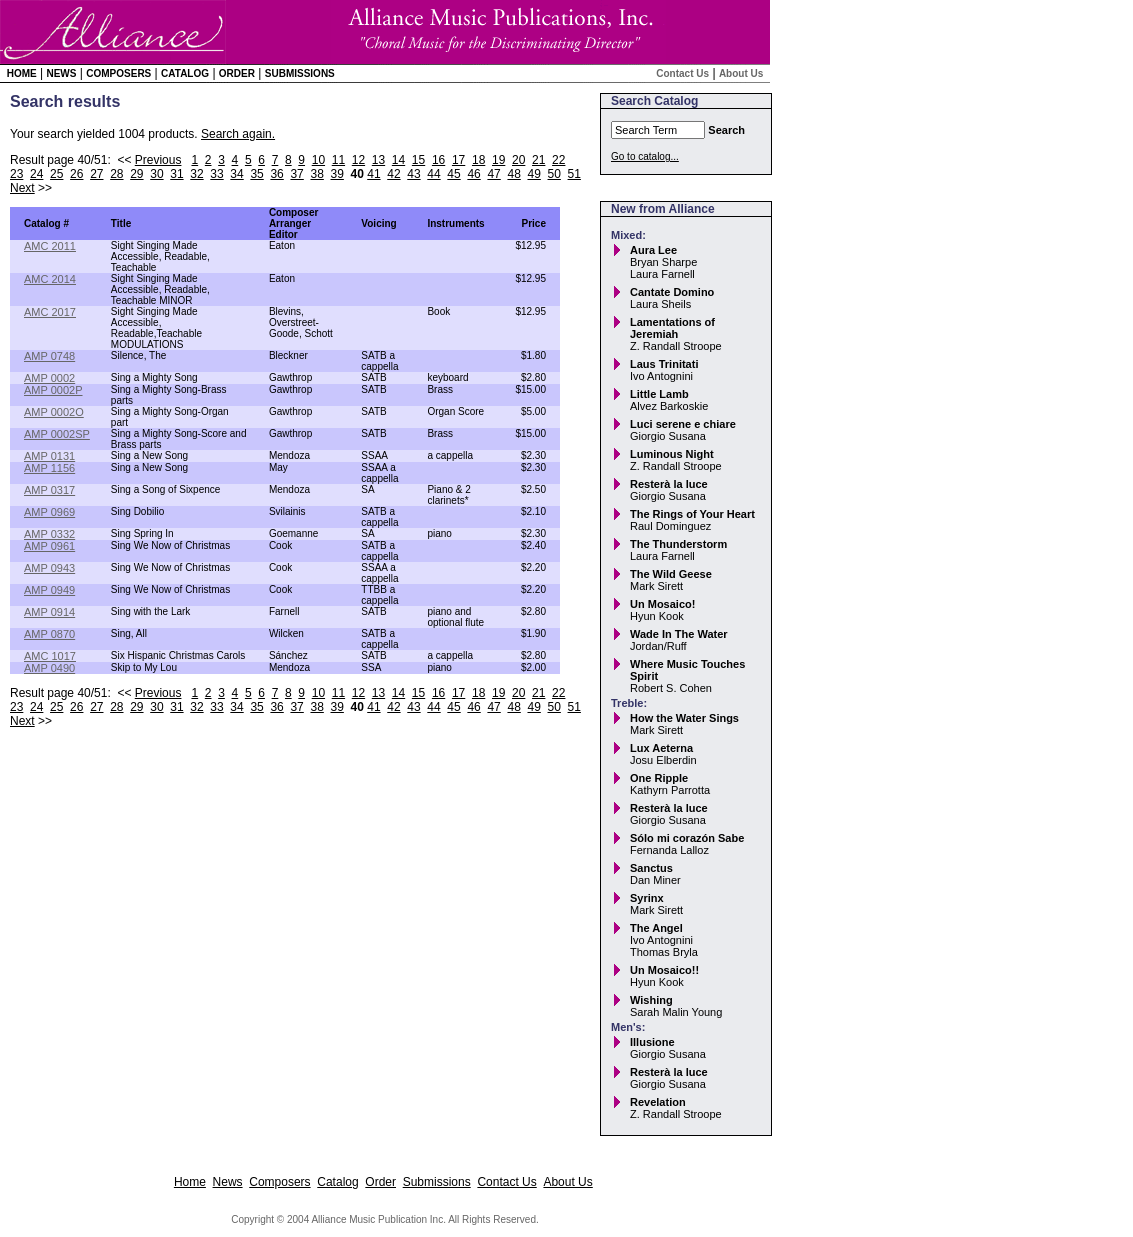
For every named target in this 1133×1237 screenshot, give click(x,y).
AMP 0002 (49, 378)
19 (498, 160)
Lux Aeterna (661, 748)
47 (493, 174)
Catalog (185, 73)
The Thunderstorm (678, 544)
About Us (741, 73)
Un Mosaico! (662, 604)
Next (22, 188)
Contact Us (682, 73)
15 (418, 160)
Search (726, 130)
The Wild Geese (671, 574)
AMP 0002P (53, 390)
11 (338, 160)
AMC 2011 (50, 246)
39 (337, 174)
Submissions (300, 73)
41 (373, 174)
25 (56, 174)
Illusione (652, 1042)
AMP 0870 (49, 634)
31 (176, 174)
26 (76, 174)
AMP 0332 (49, 534)
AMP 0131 (49, 456)
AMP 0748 (49, 356)
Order (237, 73)
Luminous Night (672, 454)
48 (513, 174)
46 (473, 174)
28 (116, 174)
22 (558, 160)
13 (378, 160)
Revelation (658, 1102)
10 (318, 160)
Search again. (238, 134)
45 (453, 174)
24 (36, 174)
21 (538, 160)
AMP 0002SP (57, 434)
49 (533, 174)
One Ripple (659, 778)
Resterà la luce (669, 484)
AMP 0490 (49, 668)
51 (574, 174)
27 (96, 174)
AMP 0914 (49, 612)
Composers (118, 73)
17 (458, 160)
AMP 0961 (49, 546)
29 (136, 174)
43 (413, 174)
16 (438, 160)
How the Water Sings (684, 718)
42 (393, 174)
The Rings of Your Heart (692, 514)
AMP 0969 (49, 512)
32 (196, 174)
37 (296, 174)
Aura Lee (653, 250)
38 (316, 174)
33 (216, 174)
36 (276, 174)
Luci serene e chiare (683, 424)
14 (398, 160)
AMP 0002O (54, 412)
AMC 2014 (50, 279)
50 (554, 174)
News (61, 73)
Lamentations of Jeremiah (672, 328)
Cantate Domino (672, 292)
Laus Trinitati (664, 364)
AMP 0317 (49, 490)
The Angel (656, 928)
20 (518, 160)
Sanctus (651, 868)
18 (478, 160)
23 (16, 174)
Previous (158, 160)
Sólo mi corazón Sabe (687, 838)
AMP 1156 (49, 468)
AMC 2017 (50, 312)
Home (22, 73)
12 (358, 160)
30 (156, 174)
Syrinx (647, 898)
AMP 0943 (49, 568)
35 (256, 174)
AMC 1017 (50, 656)
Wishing (651, 1000)
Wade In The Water (679, 634)
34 (236, 174)
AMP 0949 (49, 590)
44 (433, 174)
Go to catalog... (645, 156)
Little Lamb (659, 394)
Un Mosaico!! (664, 970)
